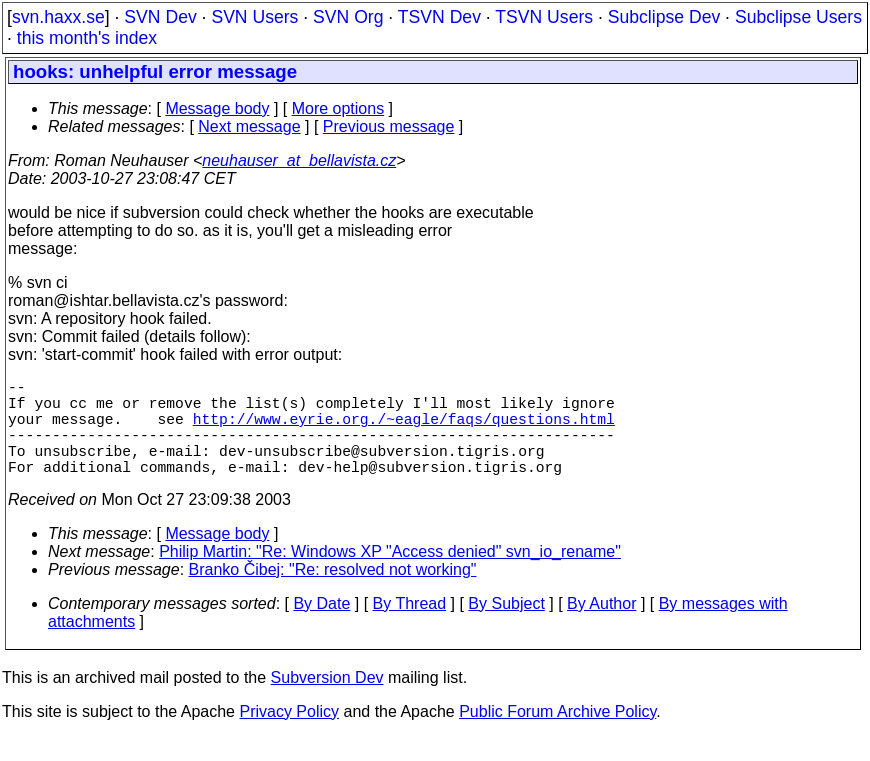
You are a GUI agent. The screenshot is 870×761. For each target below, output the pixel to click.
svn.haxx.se (58, 17)
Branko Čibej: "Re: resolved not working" (333, 593)
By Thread (410, 627)
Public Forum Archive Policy (557, 735)
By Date (321, 627)
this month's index (87, 38)
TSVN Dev (439, 17)
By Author (601, 627)
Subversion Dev (327, 701)
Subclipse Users (798, 17)
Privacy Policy (289, 735)
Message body (217, 108)
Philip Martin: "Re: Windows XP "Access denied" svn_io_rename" (390, 575)
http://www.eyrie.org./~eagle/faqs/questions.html (404, 430)
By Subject (506, 627)
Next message (249, 126)
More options (338, 108)
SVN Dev (160, 17)
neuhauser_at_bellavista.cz (299, 160)
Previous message (389, 126)
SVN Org (348, 17)
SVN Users (254, 17)
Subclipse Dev (664, 17)
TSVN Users (544, 17)
